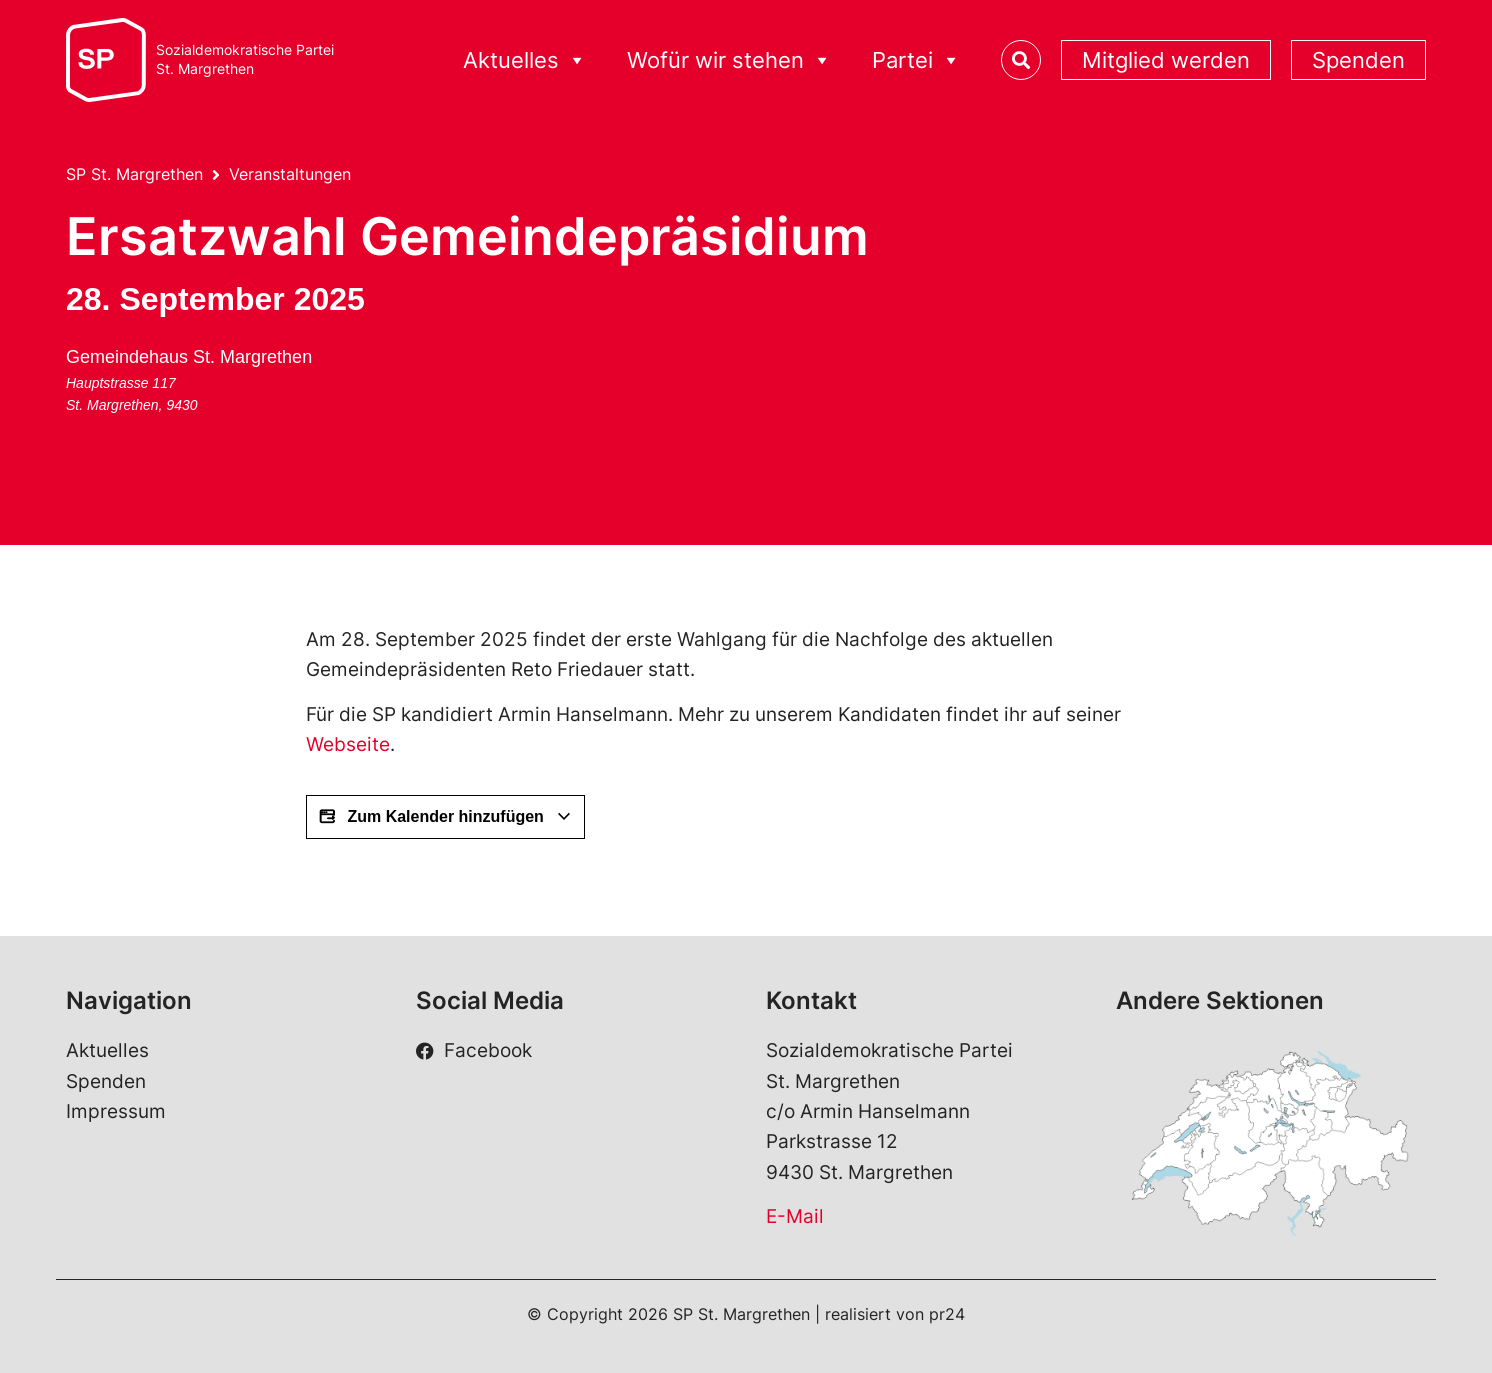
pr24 (947, 1314)
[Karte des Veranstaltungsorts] (428, 416)
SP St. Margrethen (134, 174)
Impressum (116, 1111)
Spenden (1358, 60)
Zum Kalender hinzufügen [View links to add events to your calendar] (445, 817)
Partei (916, 60)
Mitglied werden (1166, 60)
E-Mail (795, 1216)
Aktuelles (525, 60)
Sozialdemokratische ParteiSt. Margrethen (245, 59)
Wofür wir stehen (729, 60)
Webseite (348, 744)
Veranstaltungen (290, 174)
